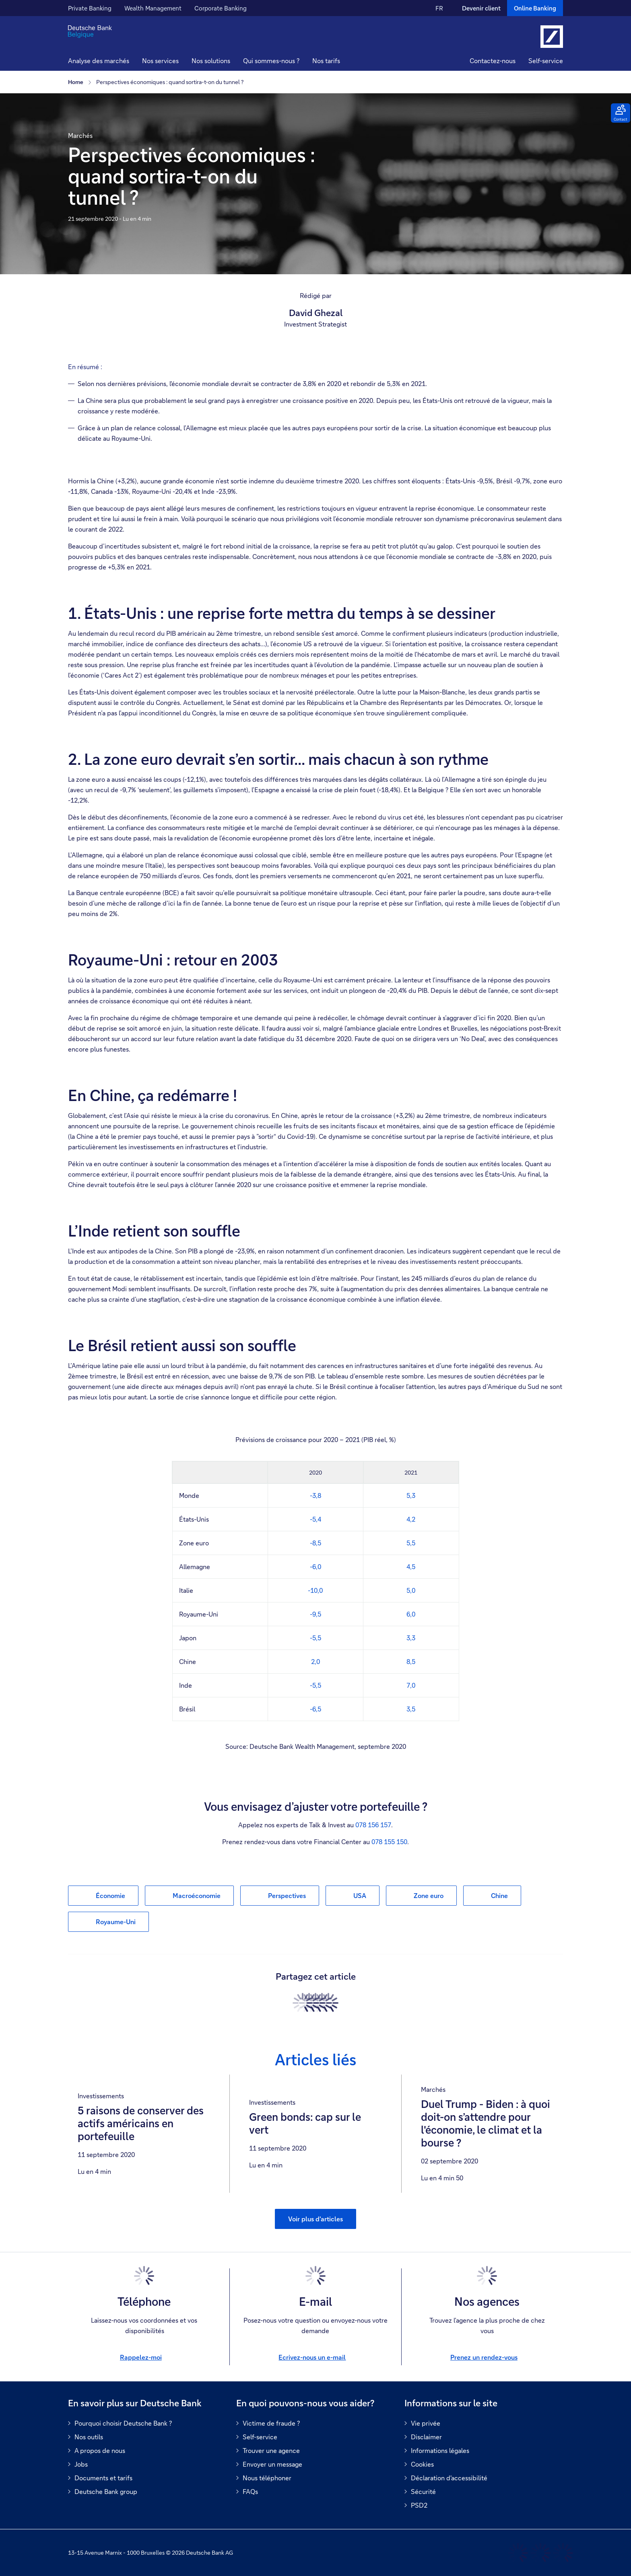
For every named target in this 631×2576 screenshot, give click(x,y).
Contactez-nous (493, 60)
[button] (160, 62)
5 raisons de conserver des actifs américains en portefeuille (141, 2123)
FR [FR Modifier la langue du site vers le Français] (439, 8)
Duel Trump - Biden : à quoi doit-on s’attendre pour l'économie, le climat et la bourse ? (485, 2123)
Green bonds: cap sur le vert (305, 2123)
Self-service (545, 60)
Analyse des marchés (98, 60)
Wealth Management (152, 8)
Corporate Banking (220, 8)
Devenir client (481, 8)
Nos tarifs (326, 60)
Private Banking (89, 8)
